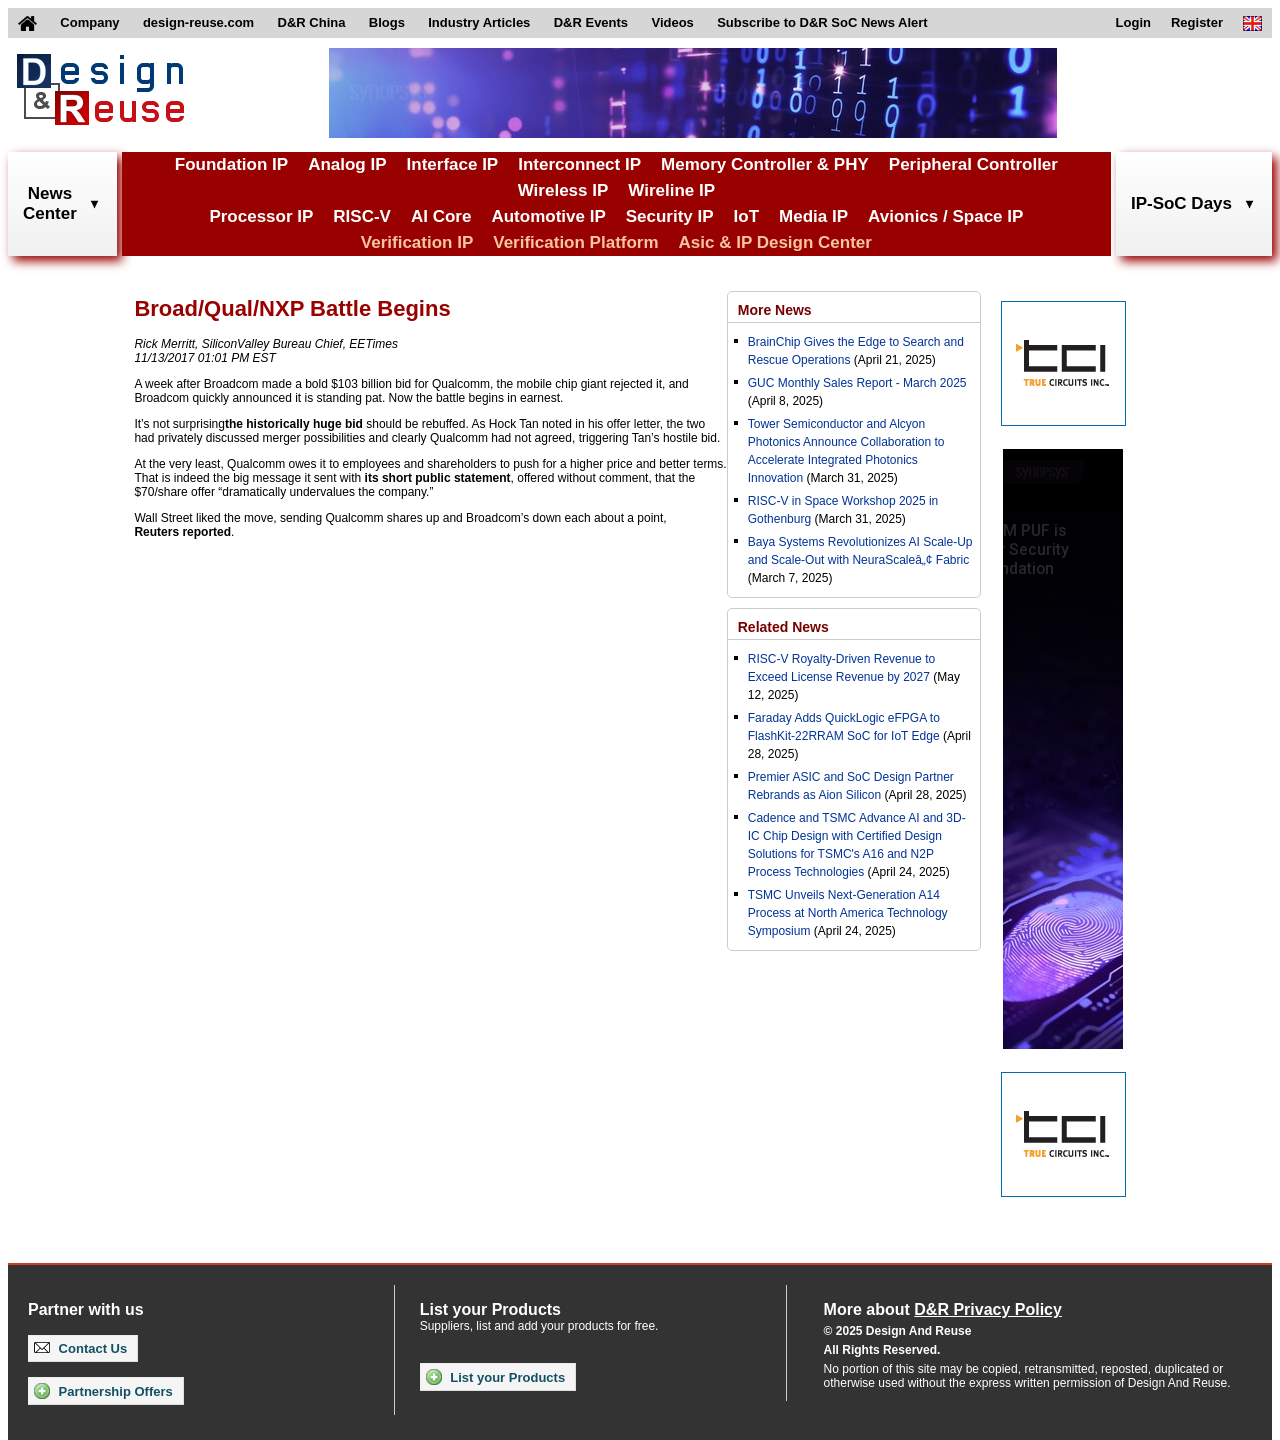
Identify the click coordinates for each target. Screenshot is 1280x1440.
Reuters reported (182, 532)
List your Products (495, 1377)
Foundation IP (231, 164)
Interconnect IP (579, 164)
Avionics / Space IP (945, 216)
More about (943, 1309)
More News (775, 310)
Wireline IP (671, 190)
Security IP (670, 216)
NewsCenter (50, 203)
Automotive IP (548, 216)
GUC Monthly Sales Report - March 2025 (857, 383)
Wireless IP (563, 190)
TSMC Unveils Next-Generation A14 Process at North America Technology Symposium (848, 913)
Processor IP (261, 216)
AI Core (441, 216)
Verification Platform (575, 242)
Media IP (813, 216)
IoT (747, 216)
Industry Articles (479, 22)
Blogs (387, 22)
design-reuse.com (198, 22)
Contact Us (80, 1348)
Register (1197, 22)
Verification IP (417, 242)
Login (1133, 22)
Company (89, 22)
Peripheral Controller (973, 164)
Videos (672, 22)
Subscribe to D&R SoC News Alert (822, 22)
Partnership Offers (103, 1391)
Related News (783, 627)
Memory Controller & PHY (765, 164)
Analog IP (347, 164)
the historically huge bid (294, 424)
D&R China (312, 22)
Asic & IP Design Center (775, 242)
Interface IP (453, 164)
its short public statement (438, 478)
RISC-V (362, 216)
